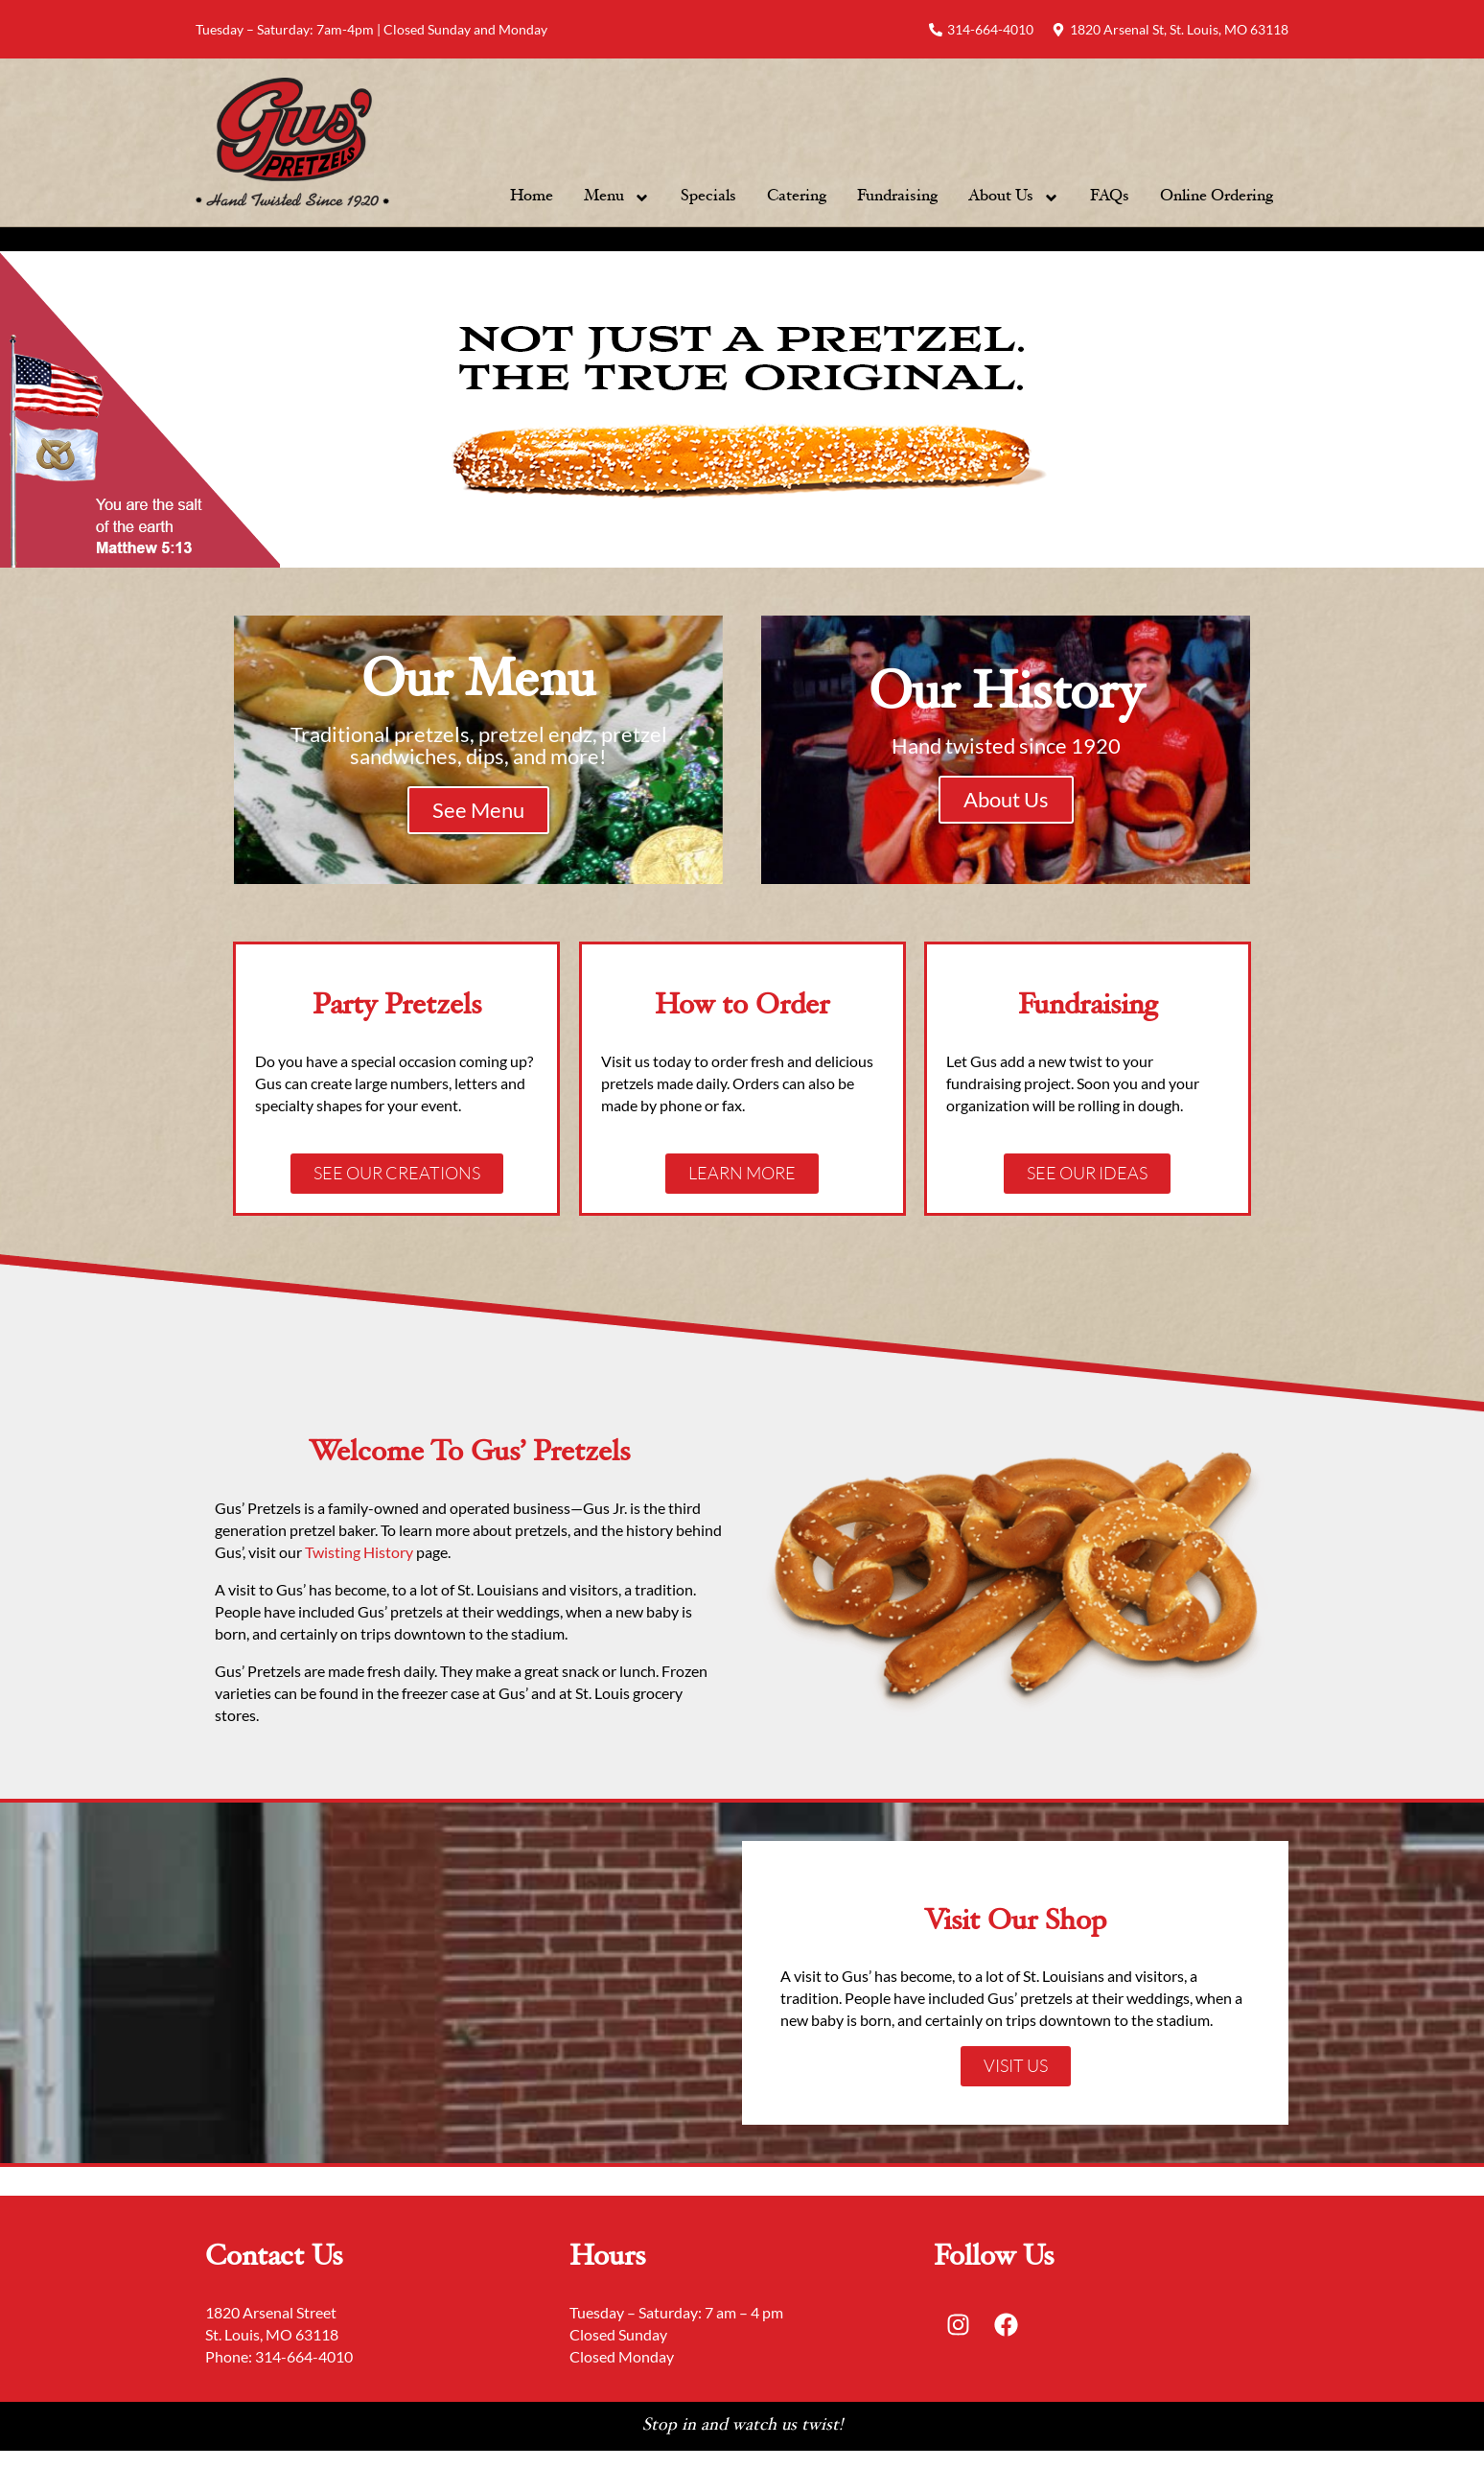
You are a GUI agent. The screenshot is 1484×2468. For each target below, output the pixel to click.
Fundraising (897, 197)
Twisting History (360, 1552)
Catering (796, 197)
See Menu (478, 810)
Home (531, 197)
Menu (617, 197)
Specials (708, 197)
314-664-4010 (304, 2356)
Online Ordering (1216, 197)
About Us (1013, 197)
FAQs (1109, 197)
